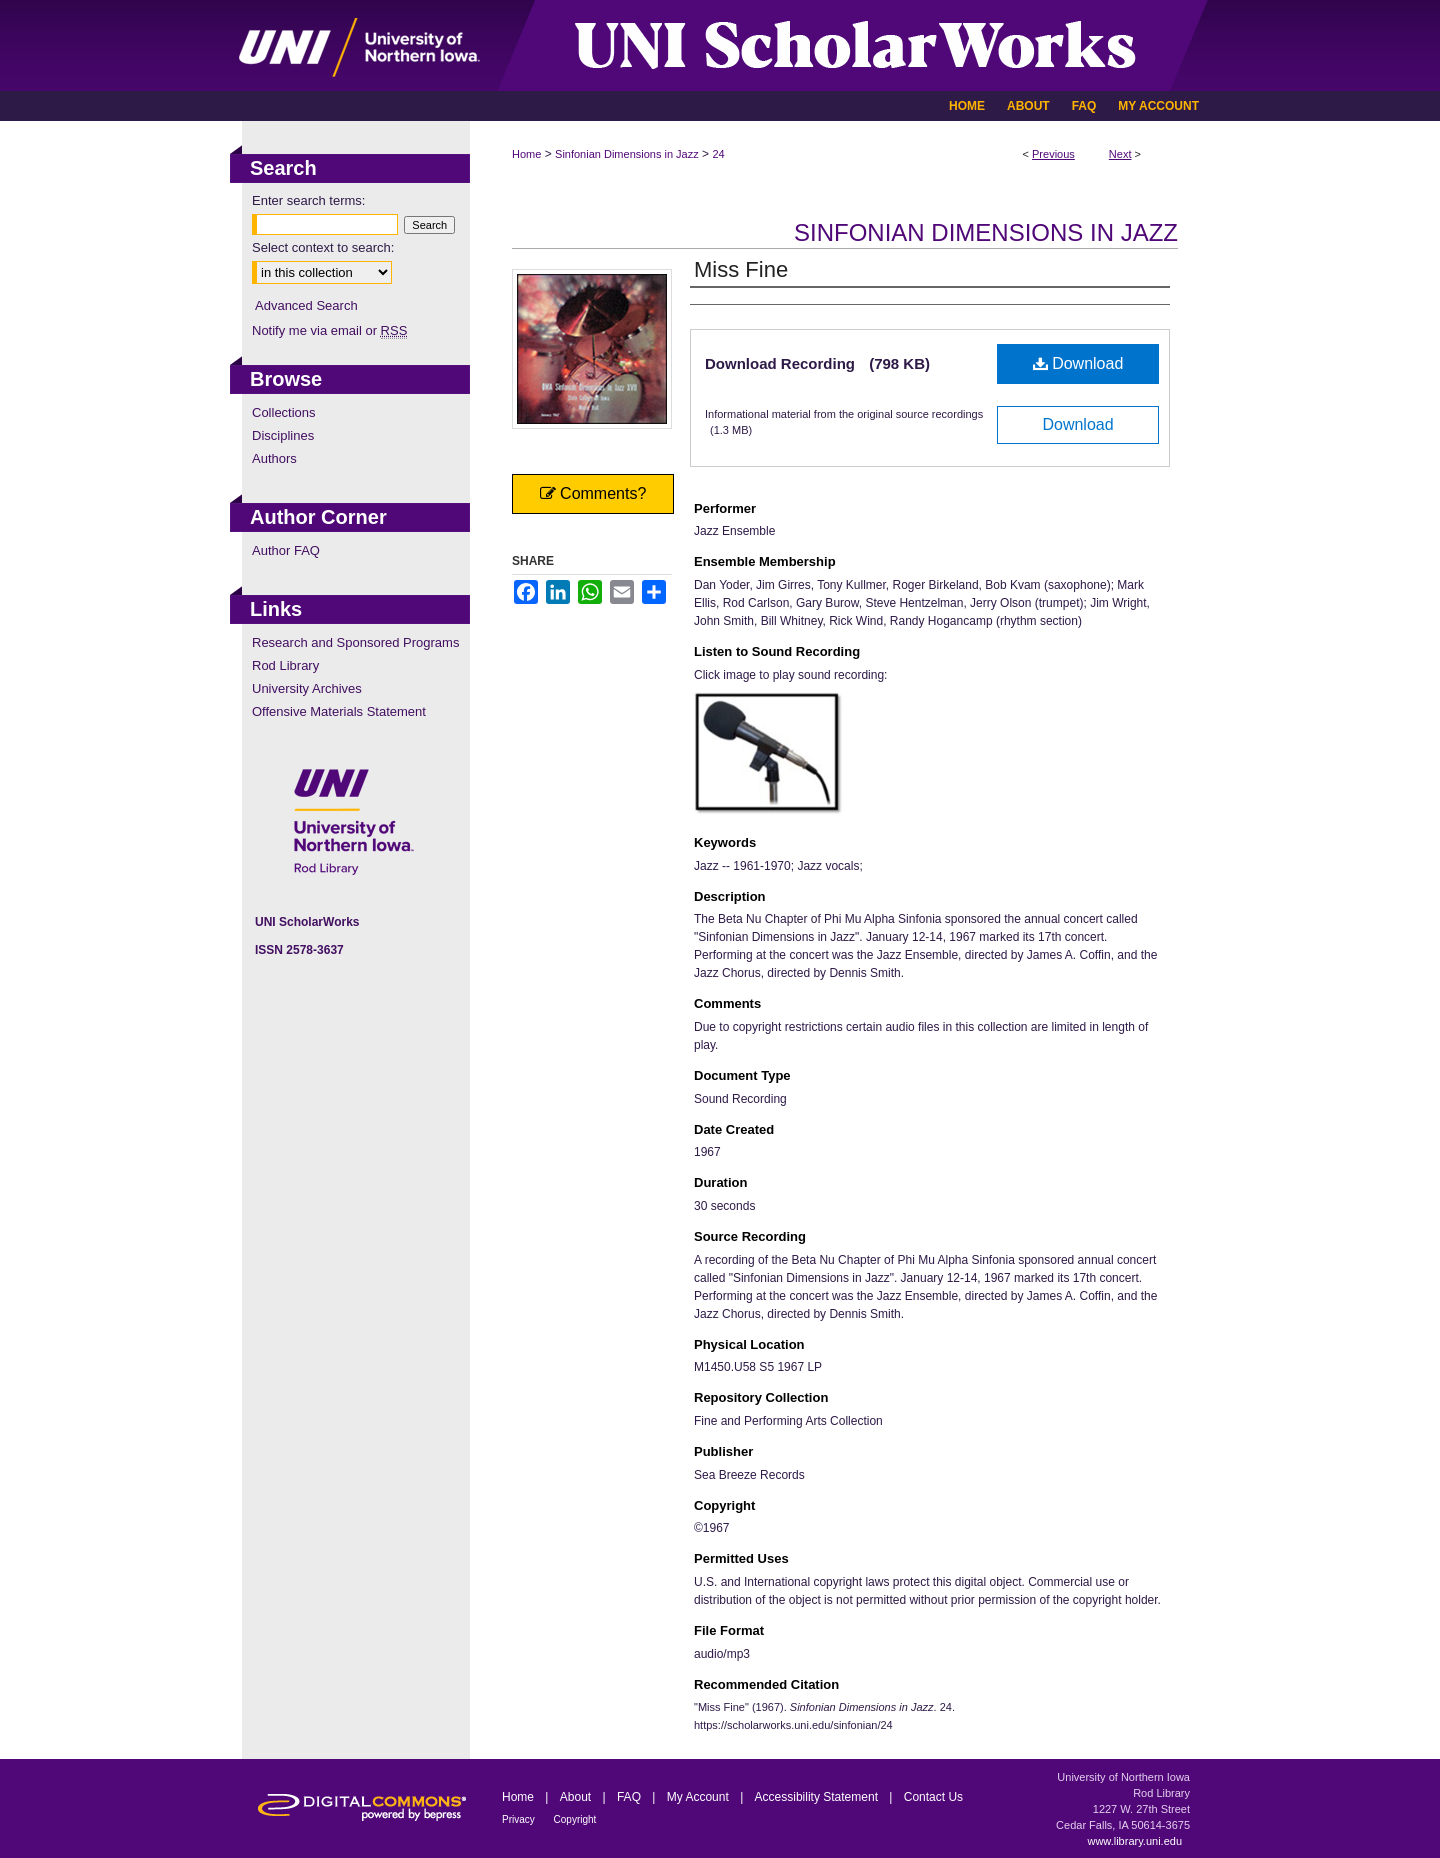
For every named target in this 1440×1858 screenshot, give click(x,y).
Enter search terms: (308, 200)
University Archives (307, 688)
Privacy (520, 1819)
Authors (274, 458)
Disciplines (283, 435)
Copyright (575, 1819)
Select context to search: (323, 247)
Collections (284, 412)
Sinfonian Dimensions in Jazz (627, 154)
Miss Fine (741, 269)
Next (1120, 154)
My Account (699, 1797)
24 (718, 154)
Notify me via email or (329, 330)
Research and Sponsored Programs (355, 642)
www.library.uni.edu (1134, 1841)
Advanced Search (306, 305)
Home (526, 154)
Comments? (593, 493)
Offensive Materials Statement (339, 711)
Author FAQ (286, 550)
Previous (1053, 154)
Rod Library (285, 665)
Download (1078, 363)
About (577, 1797)
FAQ (630, 1797)
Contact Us (933, 1797)
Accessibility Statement (818, 1797)
